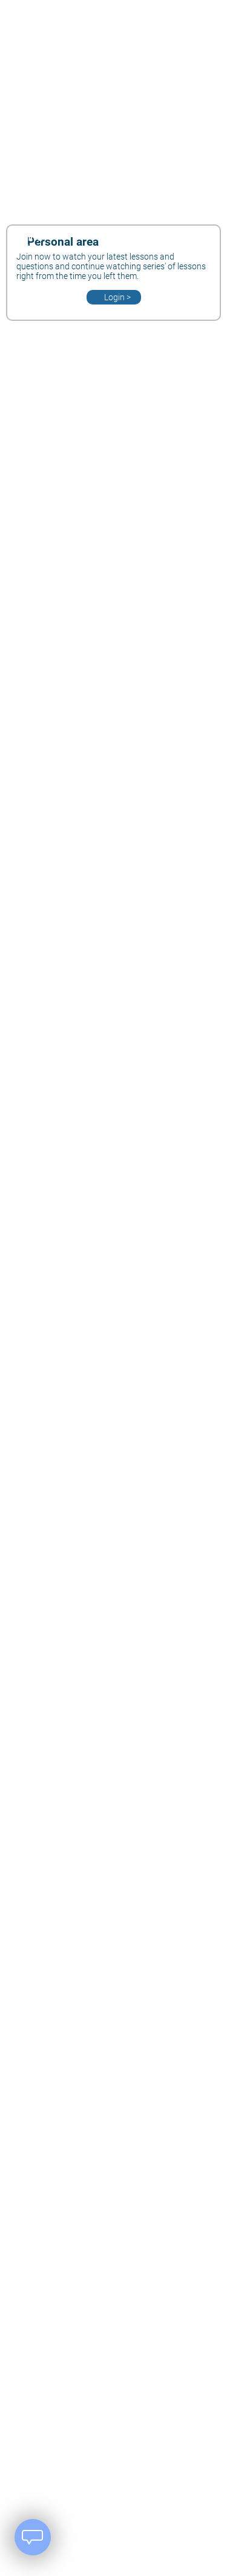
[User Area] (192, 240)
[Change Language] (134, 240)
